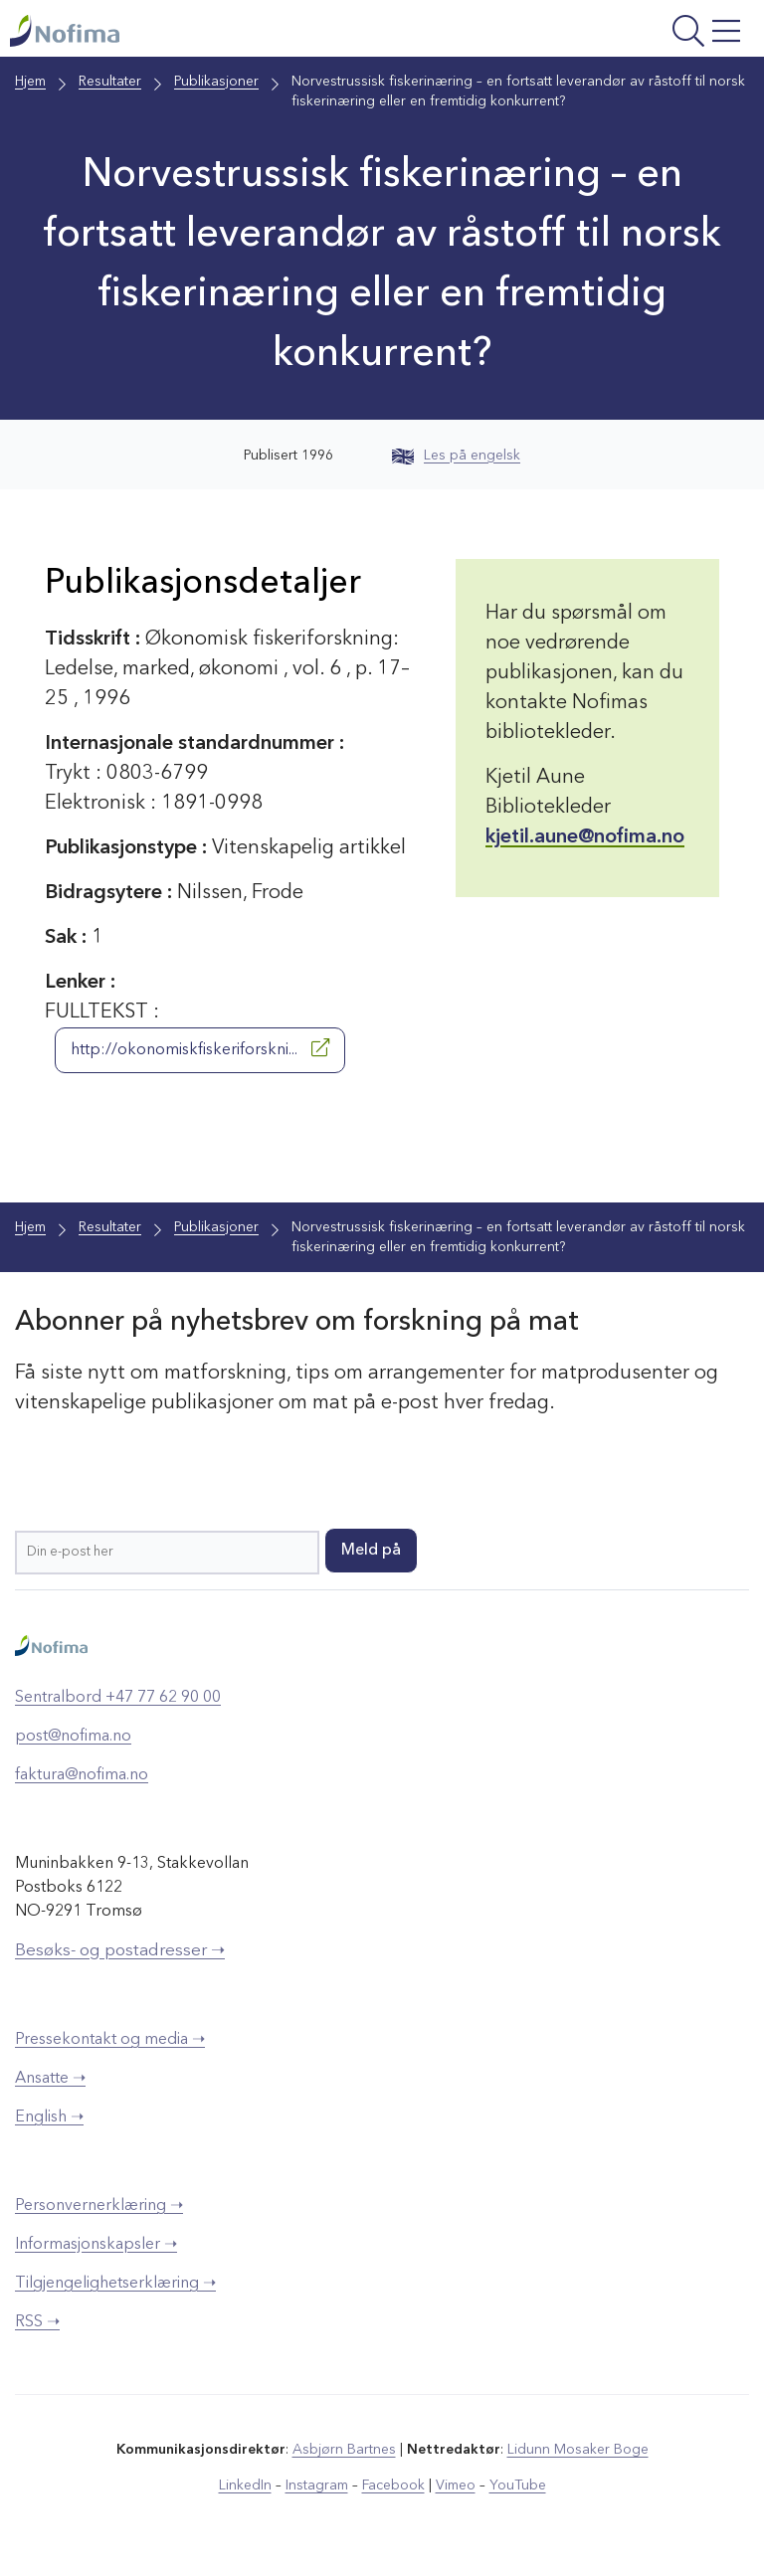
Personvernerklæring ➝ (99, 2206)
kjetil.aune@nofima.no (584, 837)
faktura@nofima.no (81, 1775)
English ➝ (49, 2117)
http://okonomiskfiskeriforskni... (200, 1048)
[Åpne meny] (618, 33)
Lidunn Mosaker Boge (578, 2450)
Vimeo (456, 2485)
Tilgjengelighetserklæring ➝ (115, 2284)
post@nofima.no (73, 1737)
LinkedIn (245, 2485)
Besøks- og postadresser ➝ (120, 1950)
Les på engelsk (456, 455)
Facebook (393, 2485)
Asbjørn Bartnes (344, 2450)
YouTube (517, 2485)
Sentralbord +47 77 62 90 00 (118, 1698)
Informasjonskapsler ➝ (96, 2245)
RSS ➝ (37, 2322)
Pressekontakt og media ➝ (110, 2040)
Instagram (317, 2485)
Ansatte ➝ (50, 2079)
